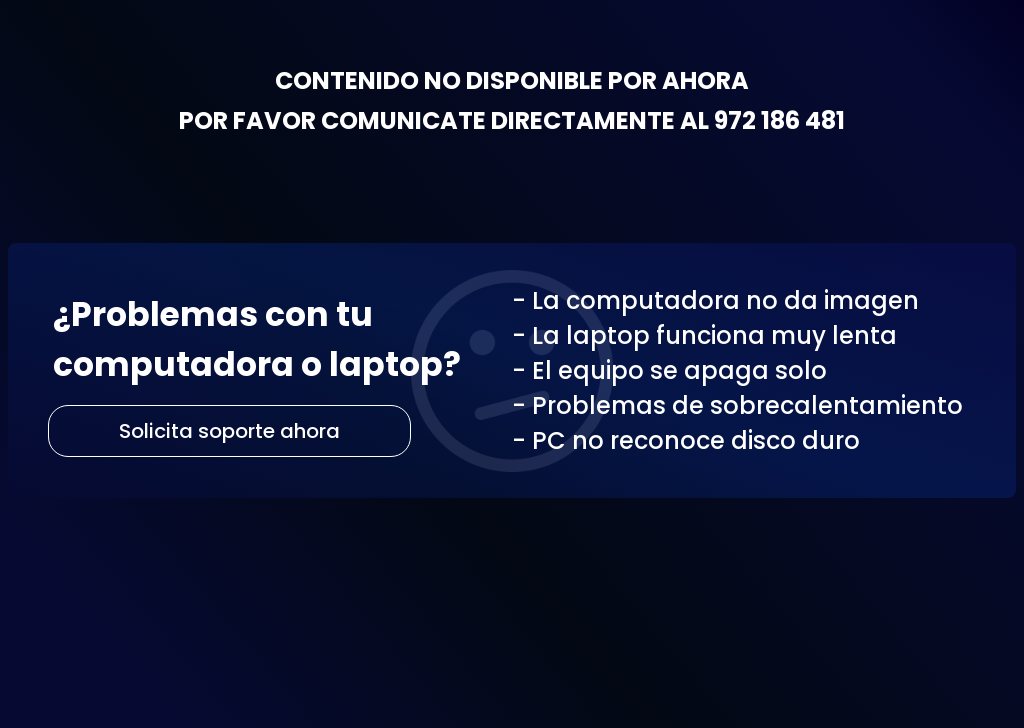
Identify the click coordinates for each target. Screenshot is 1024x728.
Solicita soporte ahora (229, 431)
